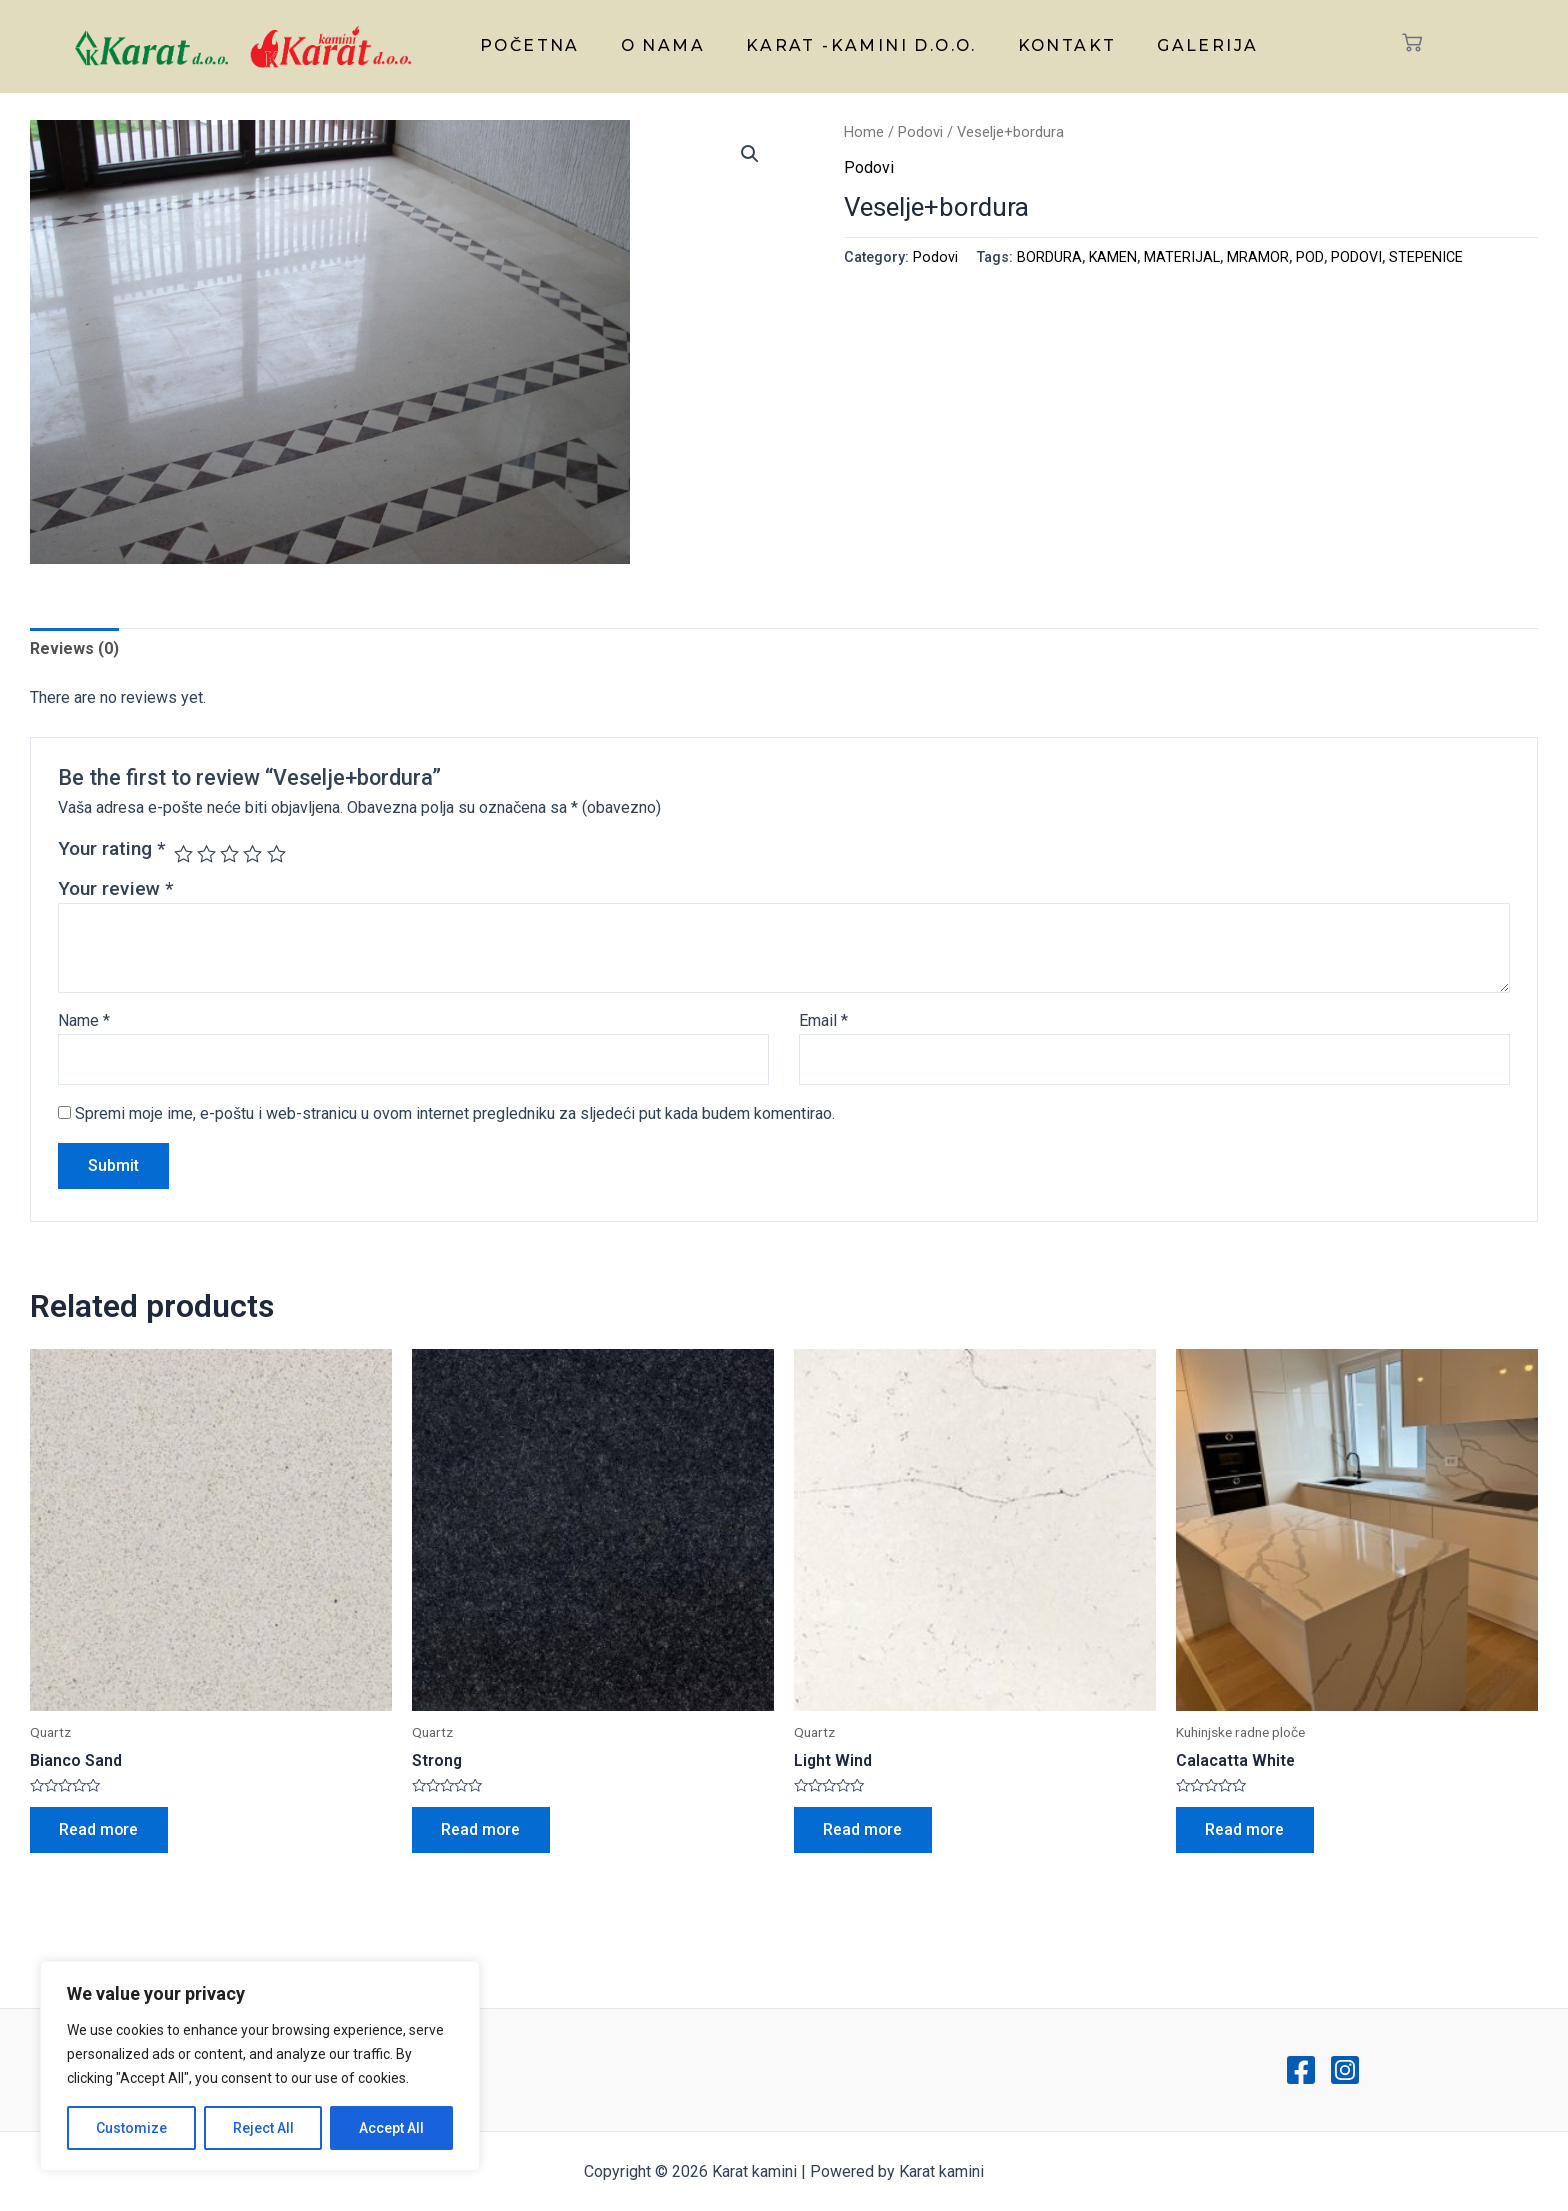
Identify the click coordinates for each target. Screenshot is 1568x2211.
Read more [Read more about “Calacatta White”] (1246, 1830)
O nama (666, 44)
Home (864, 132)
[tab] (74, 649)
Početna (537, 44)
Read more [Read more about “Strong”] (482, 1830)
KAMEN (1113, 257)
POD (1311, 257)
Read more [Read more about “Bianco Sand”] (100, 1830)
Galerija (1200, 44)
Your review (115, 888)
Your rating (111, 848)
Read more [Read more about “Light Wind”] (864, 1830)
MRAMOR (1259, 257)
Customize (131, 2128)
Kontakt (1064, 44)
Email (823, 1021)
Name (84, 1021)
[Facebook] (1301, 2070)
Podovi (920, 132)
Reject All (263, 2128)
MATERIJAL (1183, 257)
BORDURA (1049, 257)
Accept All (391, 2128)
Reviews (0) (74, 648)
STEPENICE (1427, 257)
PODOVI (1357, 257)
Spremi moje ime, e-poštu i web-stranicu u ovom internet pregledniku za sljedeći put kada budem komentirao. (455, 1114)
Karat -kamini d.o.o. (861, 44)
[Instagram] (1345, 2070)
